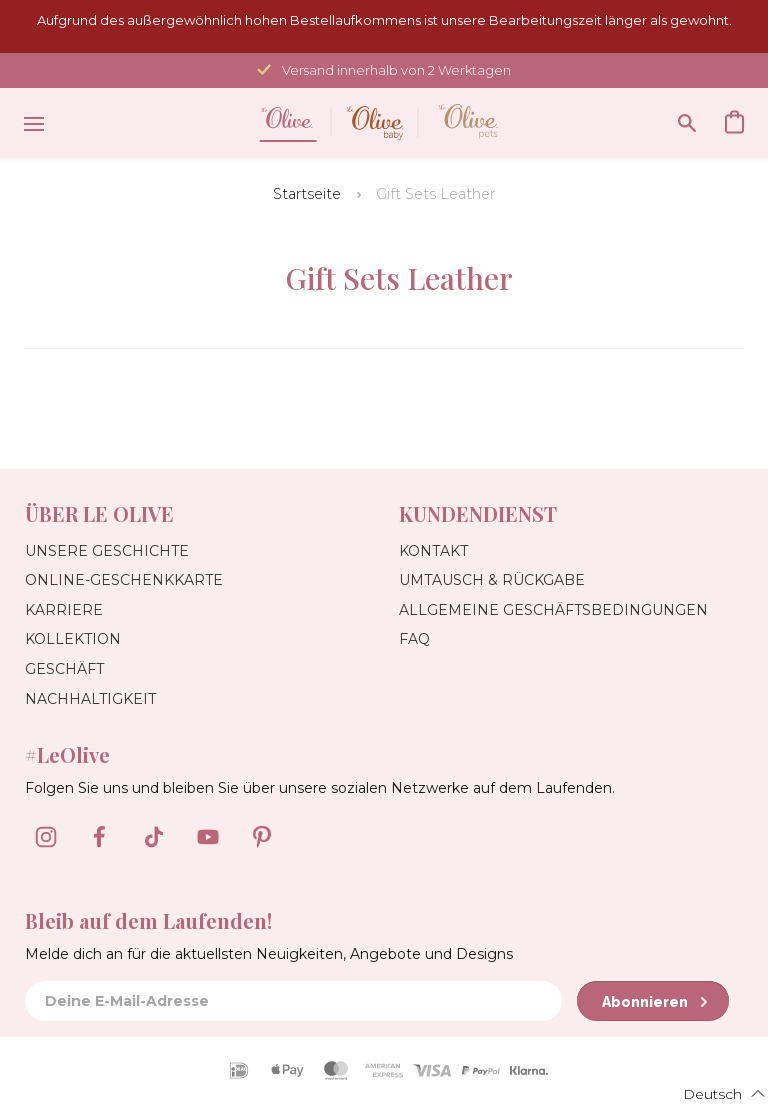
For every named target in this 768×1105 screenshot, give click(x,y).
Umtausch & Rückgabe (492, 580)
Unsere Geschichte (107, 551)
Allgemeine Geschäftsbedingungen (553, 610)
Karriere (64, 610)
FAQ (414, 639)
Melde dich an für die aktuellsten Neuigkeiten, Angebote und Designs (269, 954)
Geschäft (64, 669)
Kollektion (73, 639)
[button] (712, 1093)
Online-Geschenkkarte (124, 580)
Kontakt (433, 551)
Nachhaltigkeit (90, 699)
